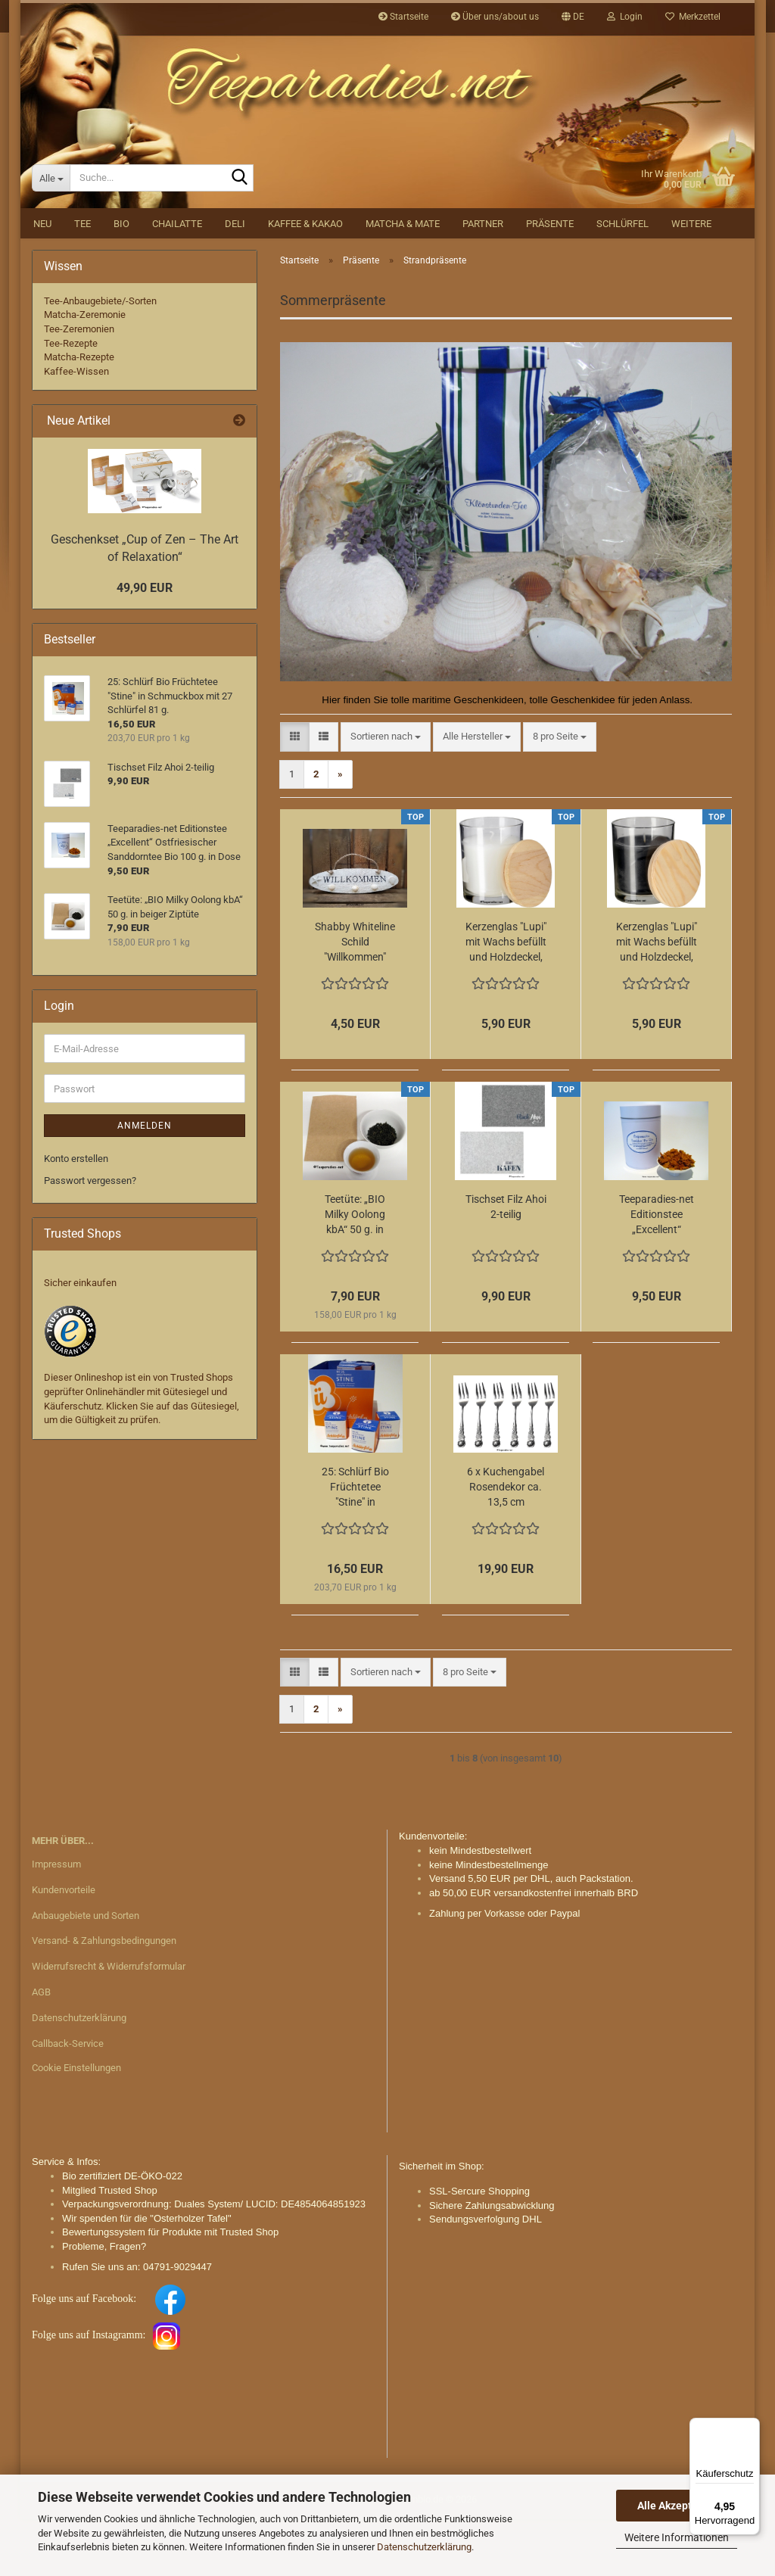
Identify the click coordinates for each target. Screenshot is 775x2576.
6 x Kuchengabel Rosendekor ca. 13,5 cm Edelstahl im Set (505, 1544)
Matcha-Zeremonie (85, 371)
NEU (42, 280)
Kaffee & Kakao (305, 280)
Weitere (691, 280)
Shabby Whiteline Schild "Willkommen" (355, 998)
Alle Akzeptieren (677, 2506)
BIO (121, 280)
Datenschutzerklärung (424, 2547)
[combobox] (386, 793)
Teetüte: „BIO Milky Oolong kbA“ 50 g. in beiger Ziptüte (355, 1272)
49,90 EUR (145, 644)
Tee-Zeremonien (79, 385)
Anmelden (144, 1182)
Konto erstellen (76, 1215)
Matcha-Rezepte (79, 413)
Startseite (403, 16)
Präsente (550, 280)
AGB (41, 2048)
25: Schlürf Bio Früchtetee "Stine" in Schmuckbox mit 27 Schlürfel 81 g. (355, 1544)
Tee (82, 280)
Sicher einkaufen (80, 1339)
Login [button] (625, 16)
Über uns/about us (495, 16)
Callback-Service (68, 2100)
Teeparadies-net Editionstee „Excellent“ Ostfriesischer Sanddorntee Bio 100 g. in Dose (657, 1272)
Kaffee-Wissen (76, 428)
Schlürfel (622, 280)
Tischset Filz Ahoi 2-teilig (505, 1263)
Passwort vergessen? (90, 1237)
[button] (573, 16)
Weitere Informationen (676, 2537)
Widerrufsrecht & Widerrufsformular (108, 2023)
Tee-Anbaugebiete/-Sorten (100, 357)
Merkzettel (693, 16)
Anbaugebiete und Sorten (85, 1972)
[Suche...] (51, 234)
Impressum (56, 1921)
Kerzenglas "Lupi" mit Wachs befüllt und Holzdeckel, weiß (505, 999)
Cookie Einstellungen (76, 2124)
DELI (235, 280)
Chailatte (177, 280)
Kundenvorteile (63, 1946)
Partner (482, 280)
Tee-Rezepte (71, 400)
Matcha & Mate (403, 280)
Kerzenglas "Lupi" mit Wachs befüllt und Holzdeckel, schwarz (656, 999)
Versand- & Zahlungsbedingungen (104, 1997)
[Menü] (751, 2427)
